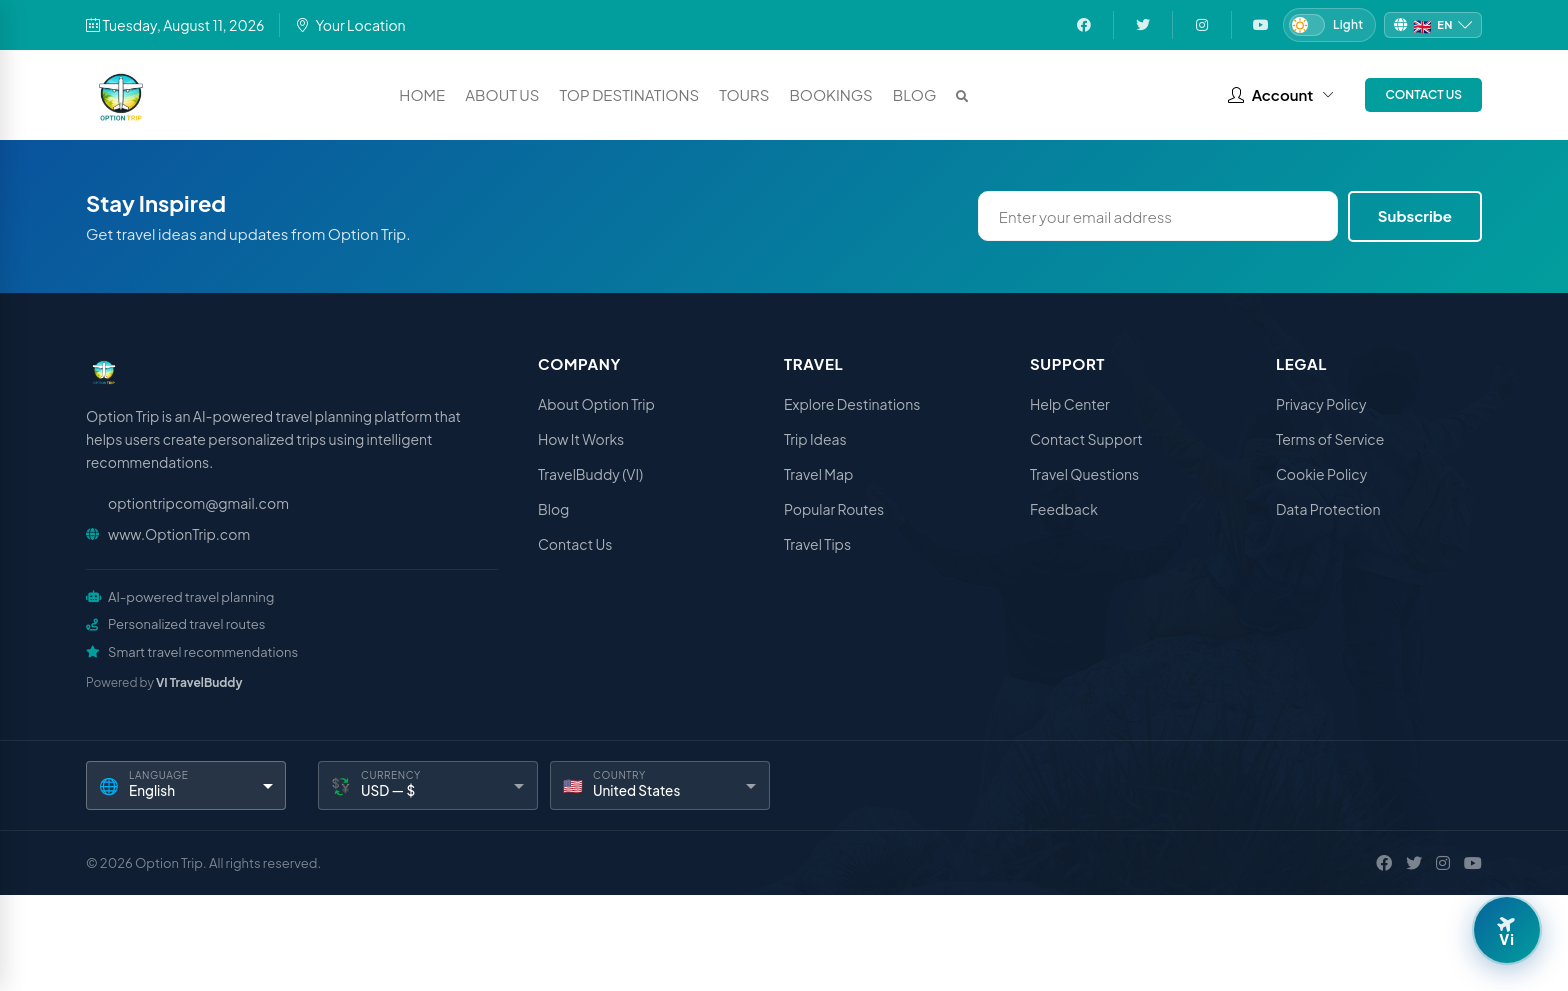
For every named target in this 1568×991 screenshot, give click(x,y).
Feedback (1064, 509)
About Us (502, 94)
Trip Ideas (815, 439)
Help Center (1070, 404)
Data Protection (1328, 509)
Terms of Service (1330, 439)
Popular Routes (834, 509)
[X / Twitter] (1414, 863)
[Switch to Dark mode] (1329, 25)
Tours (744, 94)
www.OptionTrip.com (179, 534)
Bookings (830, 94)
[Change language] (1433, 25)
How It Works (581, 439)
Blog (915, 94)
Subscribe (1415, 215)
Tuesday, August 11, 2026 (175, 25)
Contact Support (1086, 439)
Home (422, 94)
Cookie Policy (1321, 474)
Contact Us (1423, 94)
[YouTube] (1473, 863)
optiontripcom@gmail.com (198, 503)
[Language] (186, 785)
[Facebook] (1384, 863)
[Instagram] (1443, 863)
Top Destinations (630, 94)
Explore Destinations (852, 404)
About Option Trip (596, 404)
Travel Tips (817, 544)
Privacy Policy (1321, 404)
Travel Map (818, 474)
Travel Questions (1084, 474)
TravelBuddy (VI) (590, 474)
